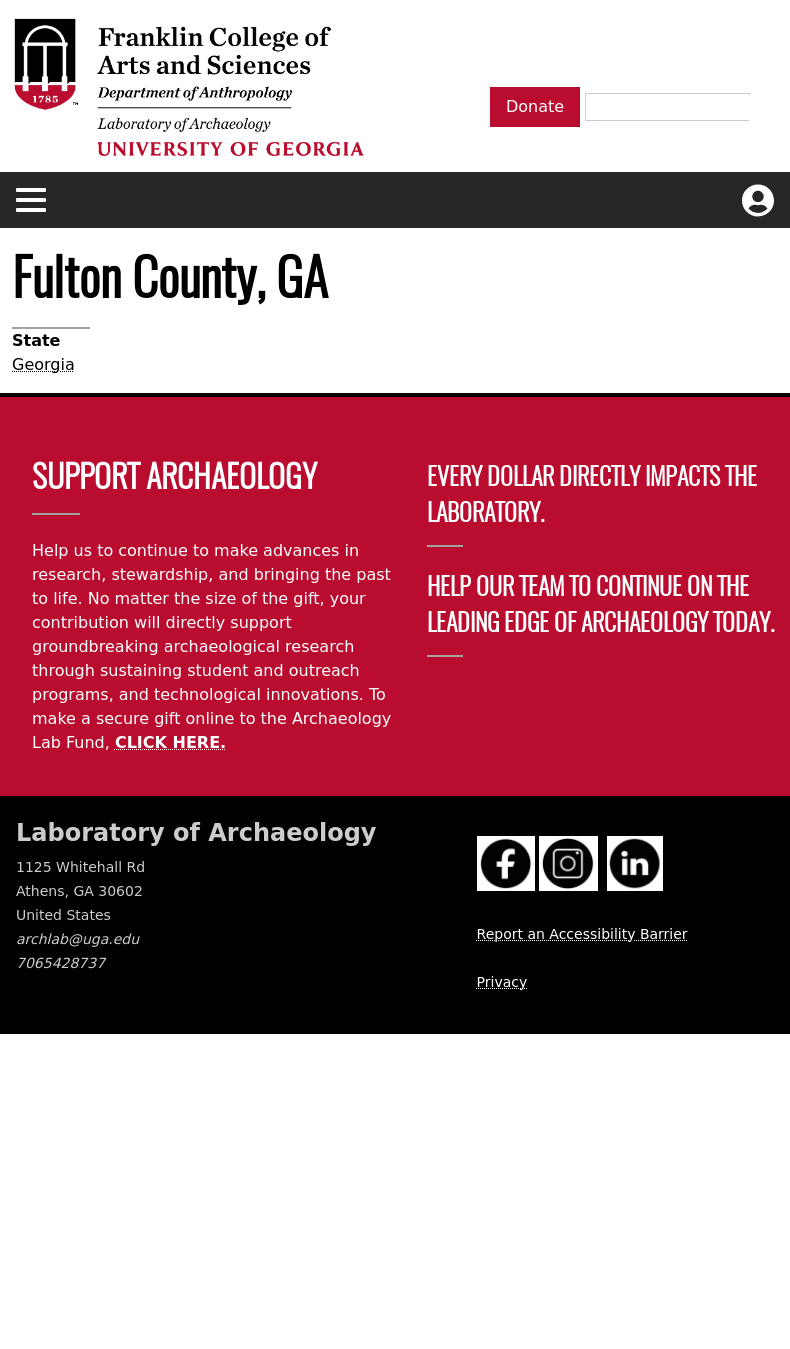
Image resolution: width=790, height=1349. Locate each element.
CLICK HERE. (170, 742)
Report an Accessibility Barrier (582, 934)
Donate (535, 106)
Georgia (43, 364)
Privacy (502, 982)
